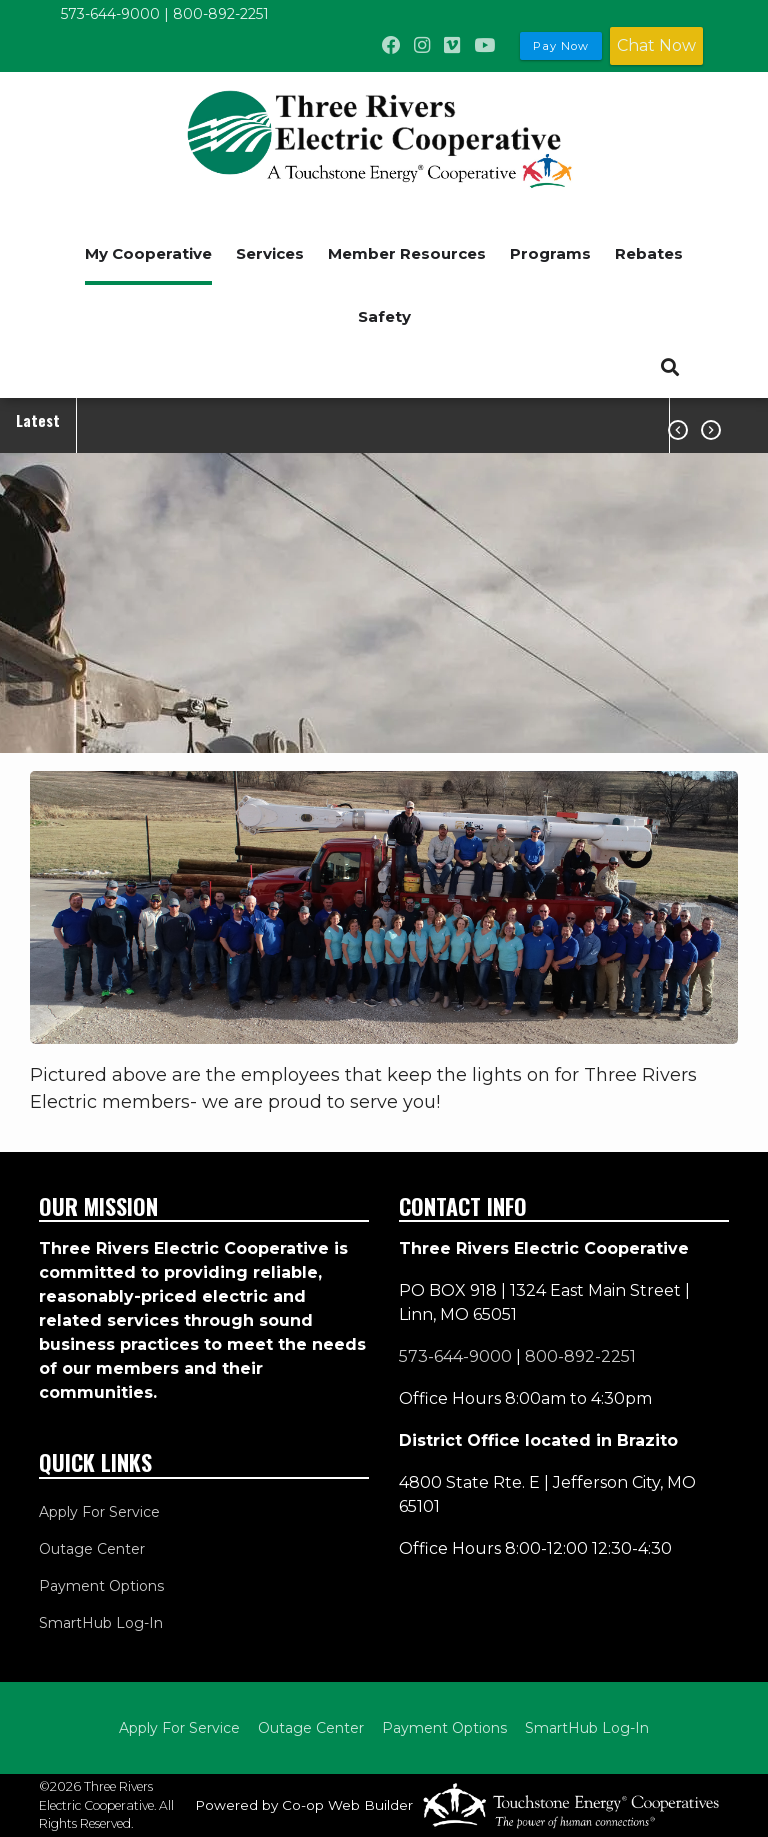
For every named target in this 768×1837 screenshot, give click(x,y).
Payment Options (101, 1586)
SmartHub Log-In (101, 1623)
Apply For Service (99, 1512)
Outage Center (92, 1549)
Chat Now (656, 45)
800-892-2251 (221, 14)
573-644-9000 (110, 14)
